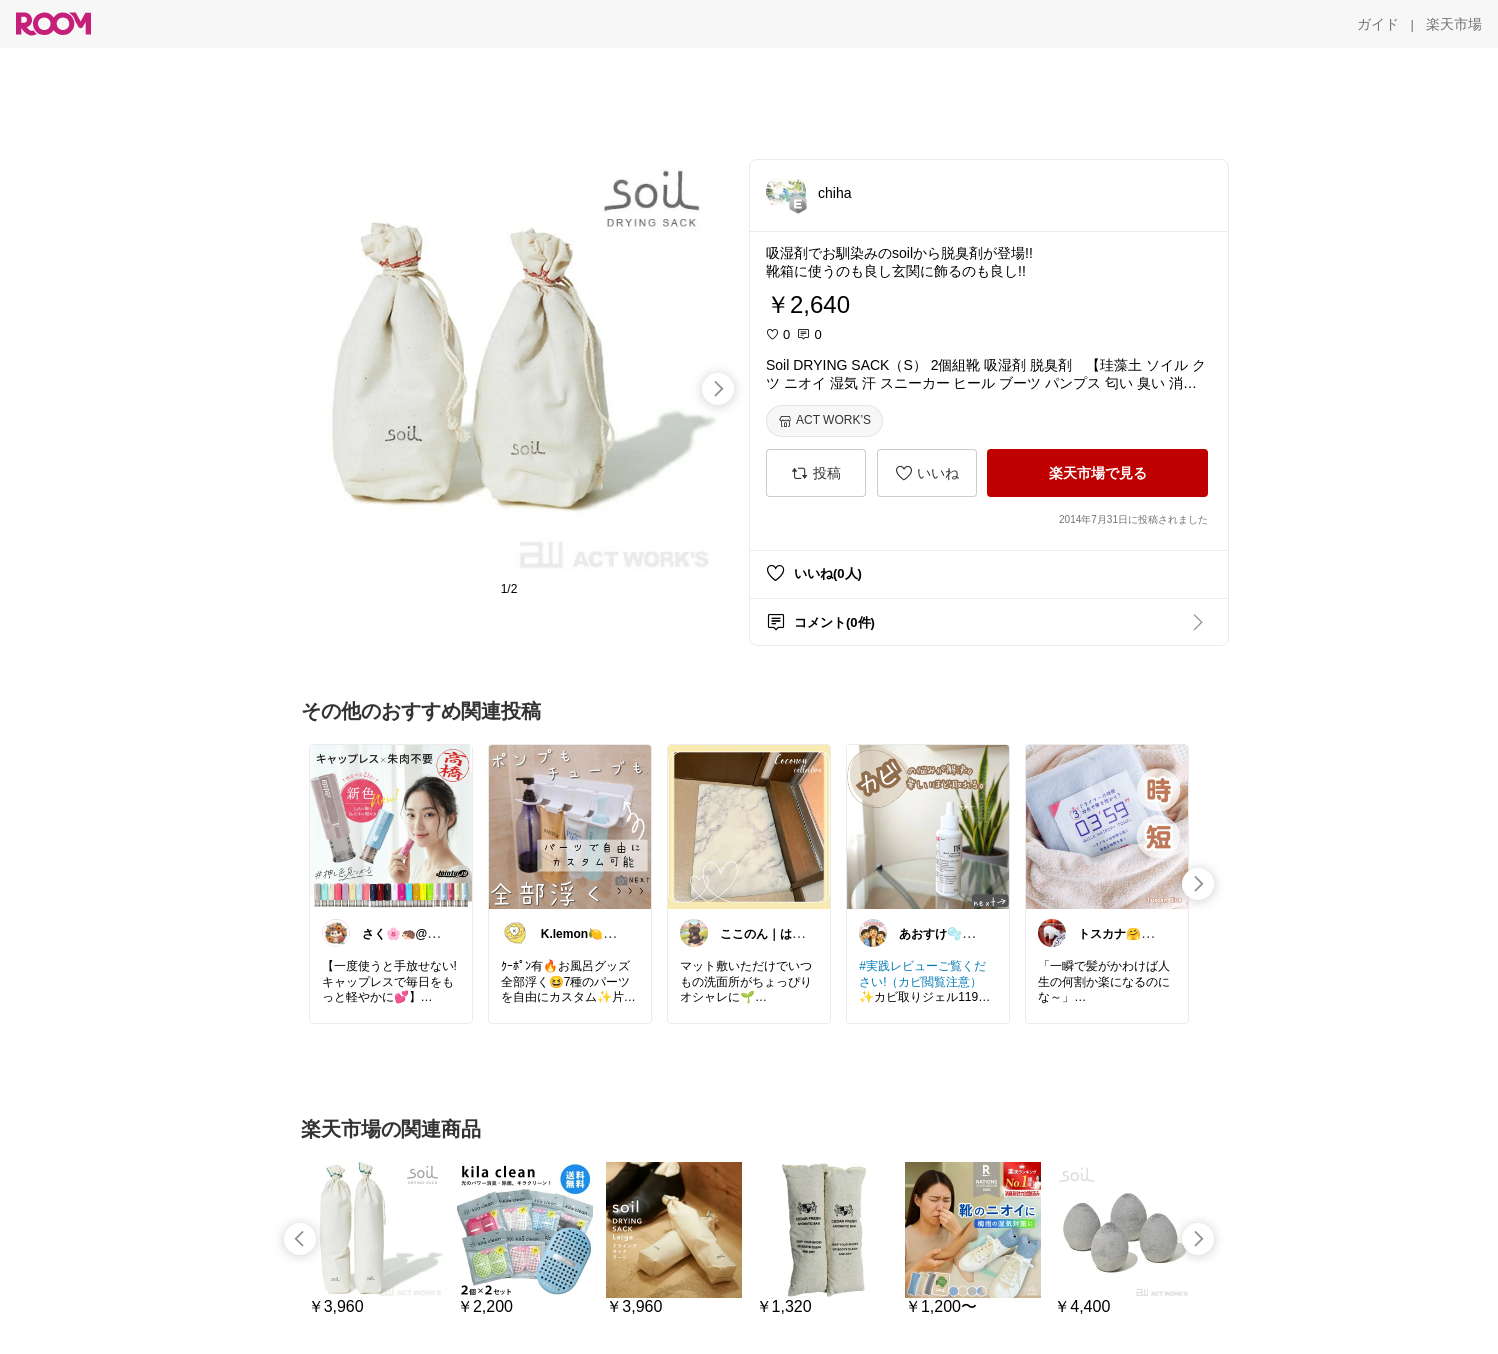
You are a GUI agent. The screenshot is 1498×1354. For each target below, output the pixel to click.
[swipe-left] (300, 1239)
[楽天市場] (1454, 24)
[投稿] (816, 473)
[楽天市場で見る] (1097, 473)
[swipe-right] (718, 389)
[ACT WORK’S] (824, 421)
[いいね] (927, 473)
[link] (391, 826)
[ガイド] (1378, 24)
